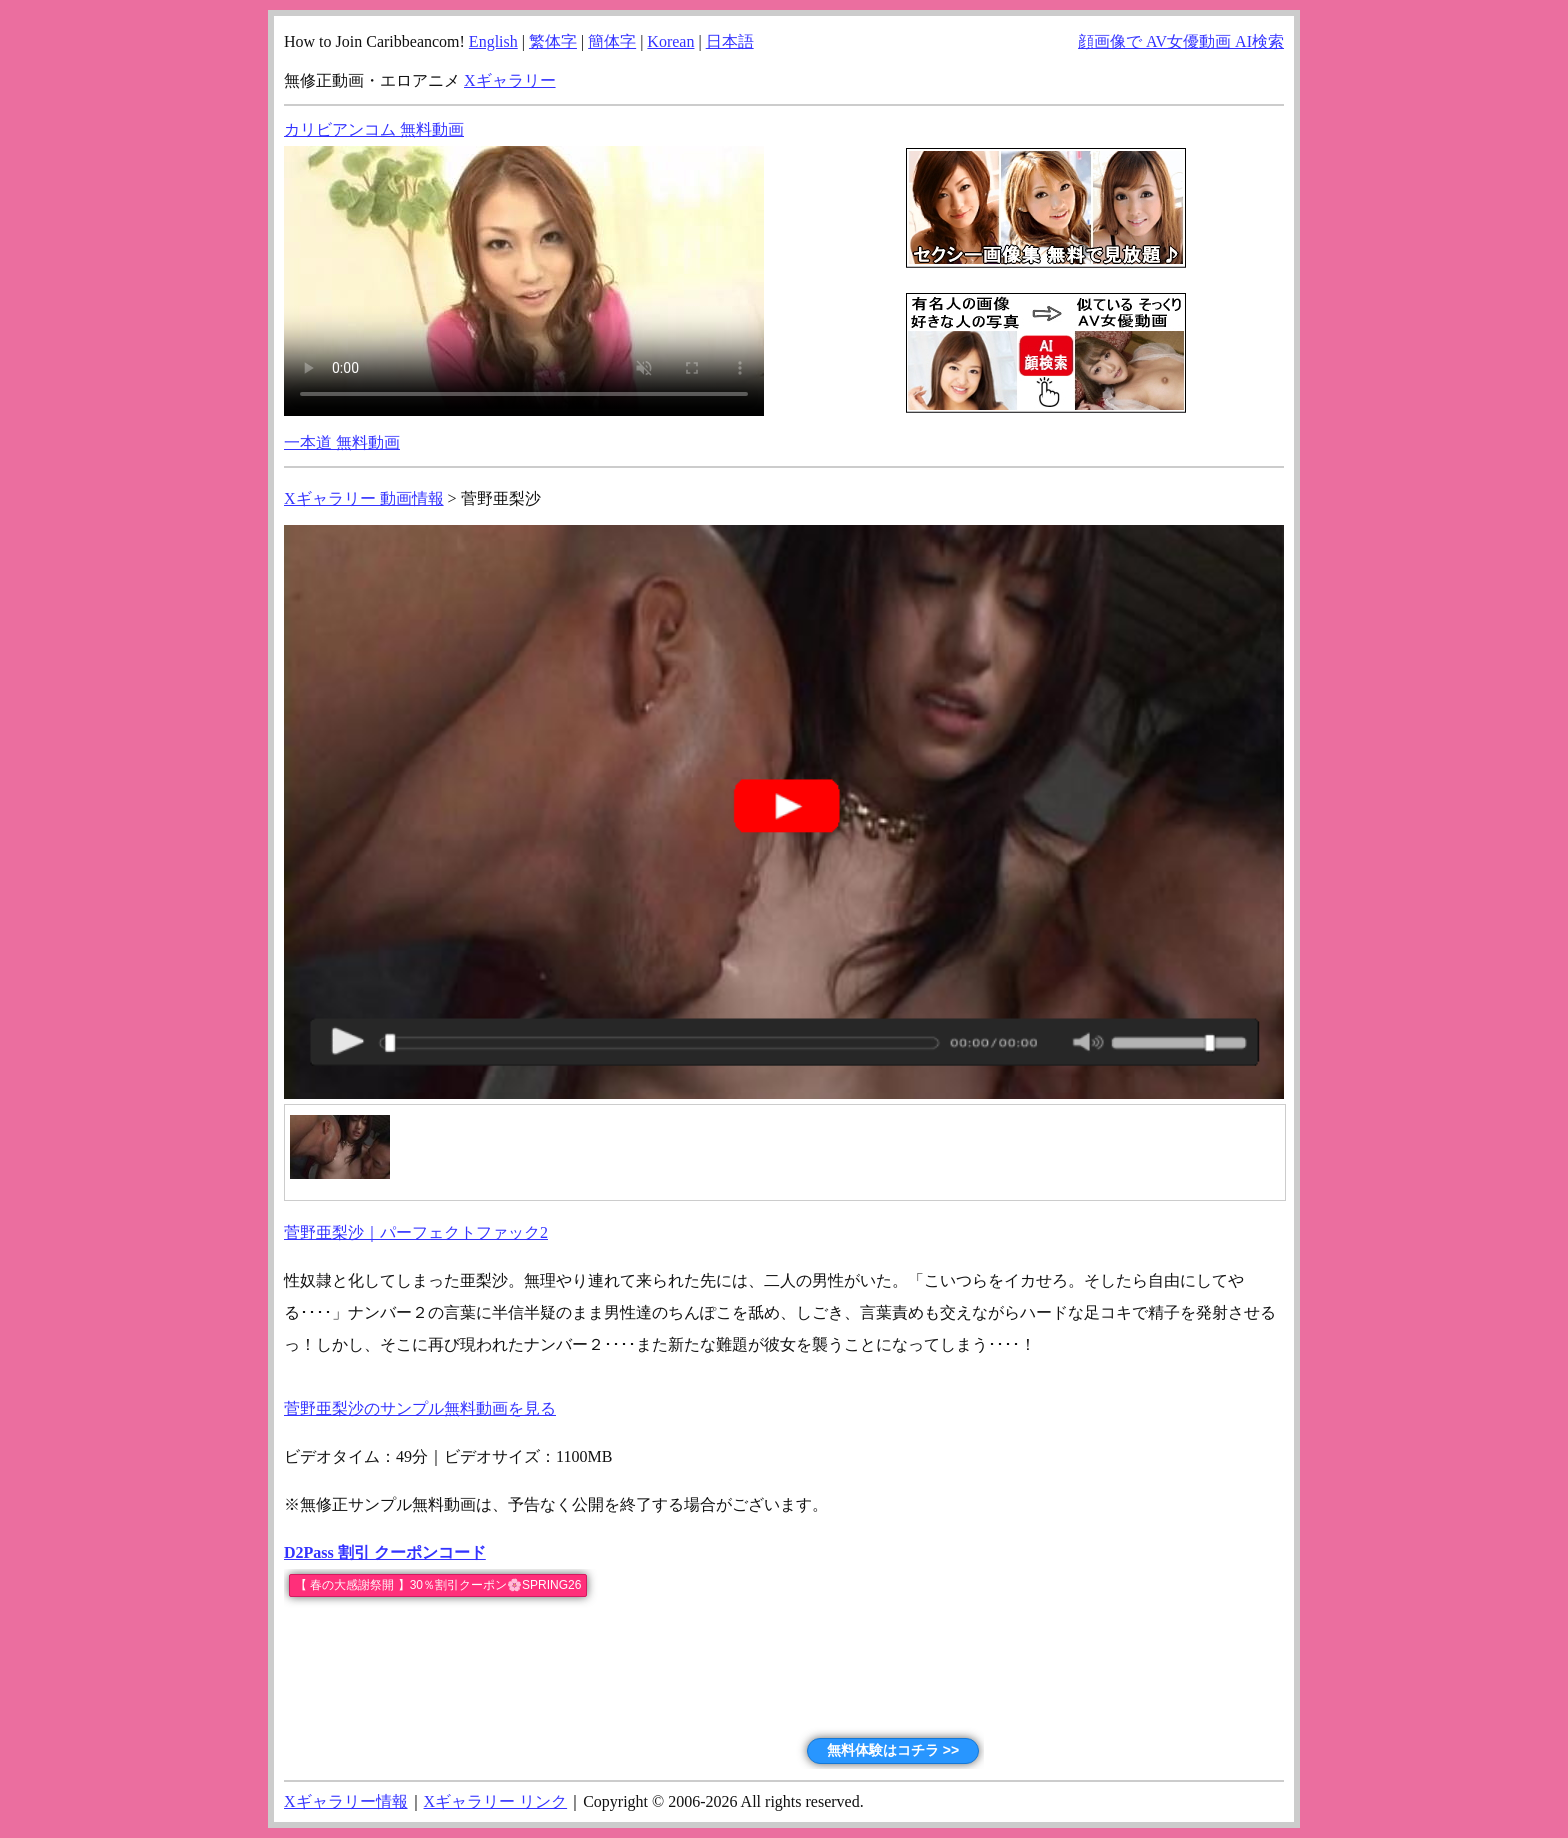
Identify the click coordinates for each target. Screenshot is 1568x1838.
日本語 (730, 41)
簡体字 (612, 41)
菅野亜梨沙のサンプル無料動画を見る (420, 1408)
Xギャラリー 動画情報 (364, 498)
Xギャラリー (510, 80)
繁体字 (553, 41)
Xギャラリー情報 (346, 1801)
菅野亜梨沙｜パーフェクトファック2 (416, 1232)
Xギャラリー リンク (496, 1801)
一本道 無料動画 (342, 442)
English (493, 41)
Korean (670, 41)
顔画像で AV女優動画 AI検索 (1181, 41)
